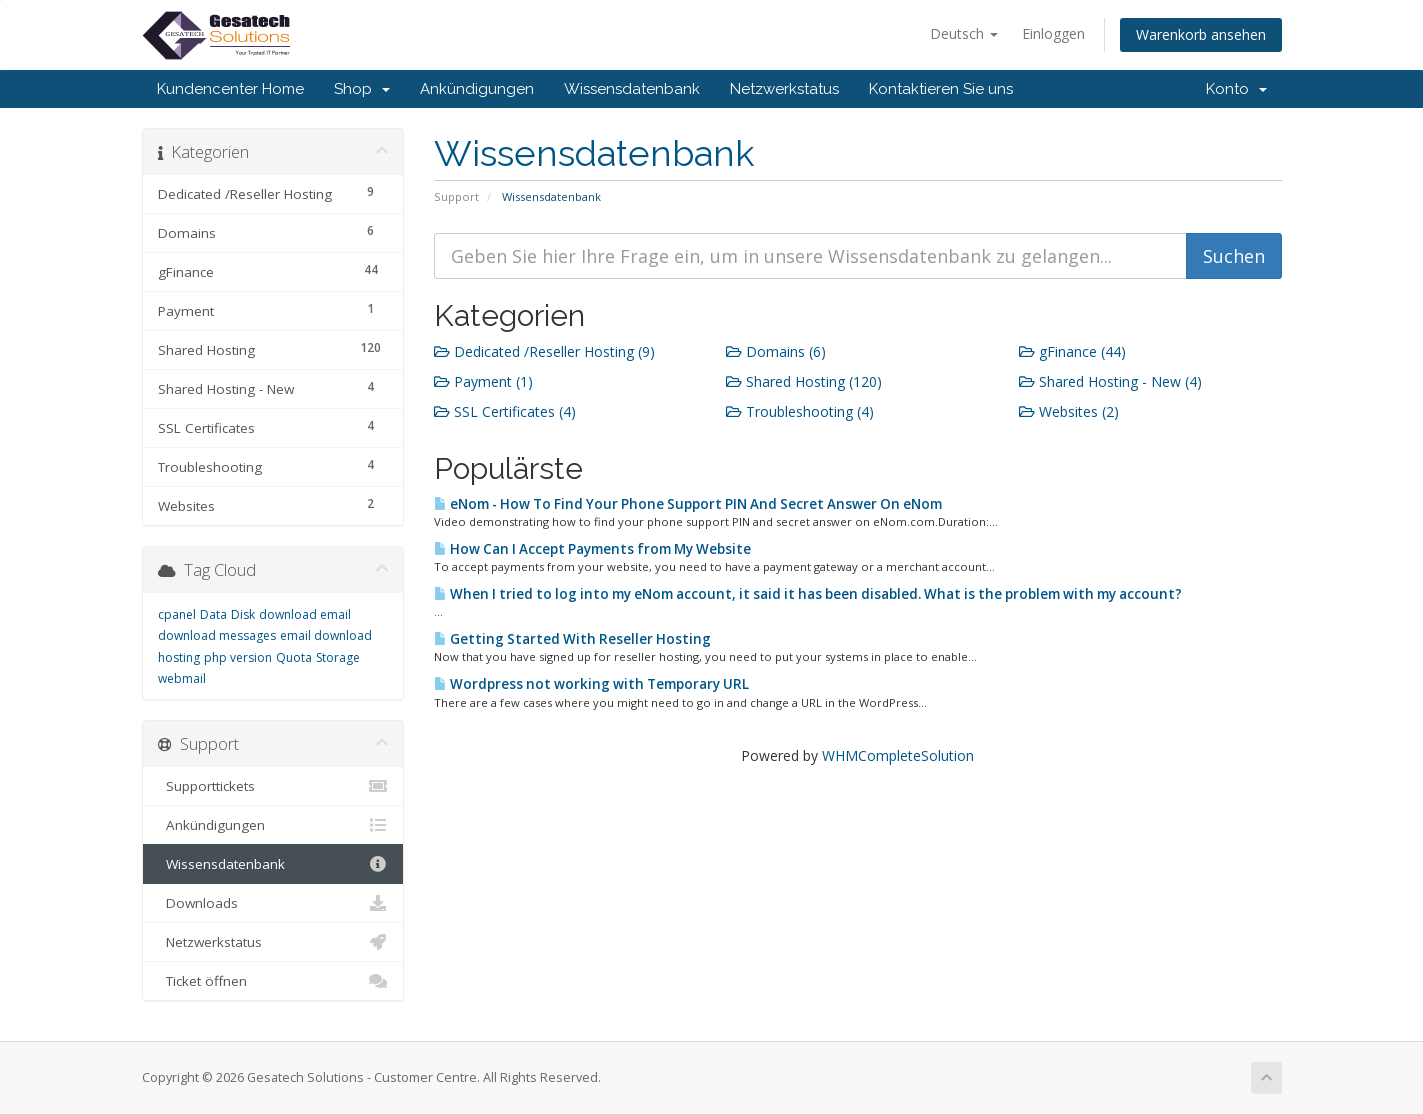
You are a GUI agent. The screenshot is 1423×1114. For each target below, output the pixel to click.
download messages (217, 635)
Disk (243, 614)
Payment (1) (483, 381)
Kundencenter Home (230, 89)
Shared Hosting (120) (804, 381)
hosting (179, 657)
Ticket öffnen (273, 981)
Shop (362, 89)
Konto (1236, 89)
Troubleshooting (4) (800, 411)
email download (326, 635)
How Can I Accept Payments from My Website (592, 549)
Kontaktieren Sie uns (941, 89)
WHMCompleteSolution (898, 755)
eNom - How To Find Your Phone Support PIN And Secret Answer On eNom (688, 504)
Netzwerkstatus (784, 89)
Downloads (273, 903)
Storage (338, 657)
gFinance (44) (1072, 351)
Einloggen (1053, 33)
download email (305, 614)
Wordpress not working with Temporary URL (591, 684)
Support (456, 196)
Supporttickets (273, 786)
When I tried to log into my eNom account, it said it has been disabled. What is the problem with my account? (808, 594)
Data (213, 614)
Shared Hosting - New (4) (1110, 381)
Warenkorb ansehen (1201, 34)
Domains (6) (776, 351)
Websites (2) (1069, 411)
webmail (182, 678)
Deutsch (964, 33)
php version (238, 657)
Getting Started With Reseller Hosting (572, 639)
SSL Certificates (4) (505, 411)
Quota (294, 657)
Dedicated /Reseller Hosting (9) (544, 351)
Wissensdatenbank (632, 89)
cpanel (177, 614)
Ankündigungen (477, 89)
